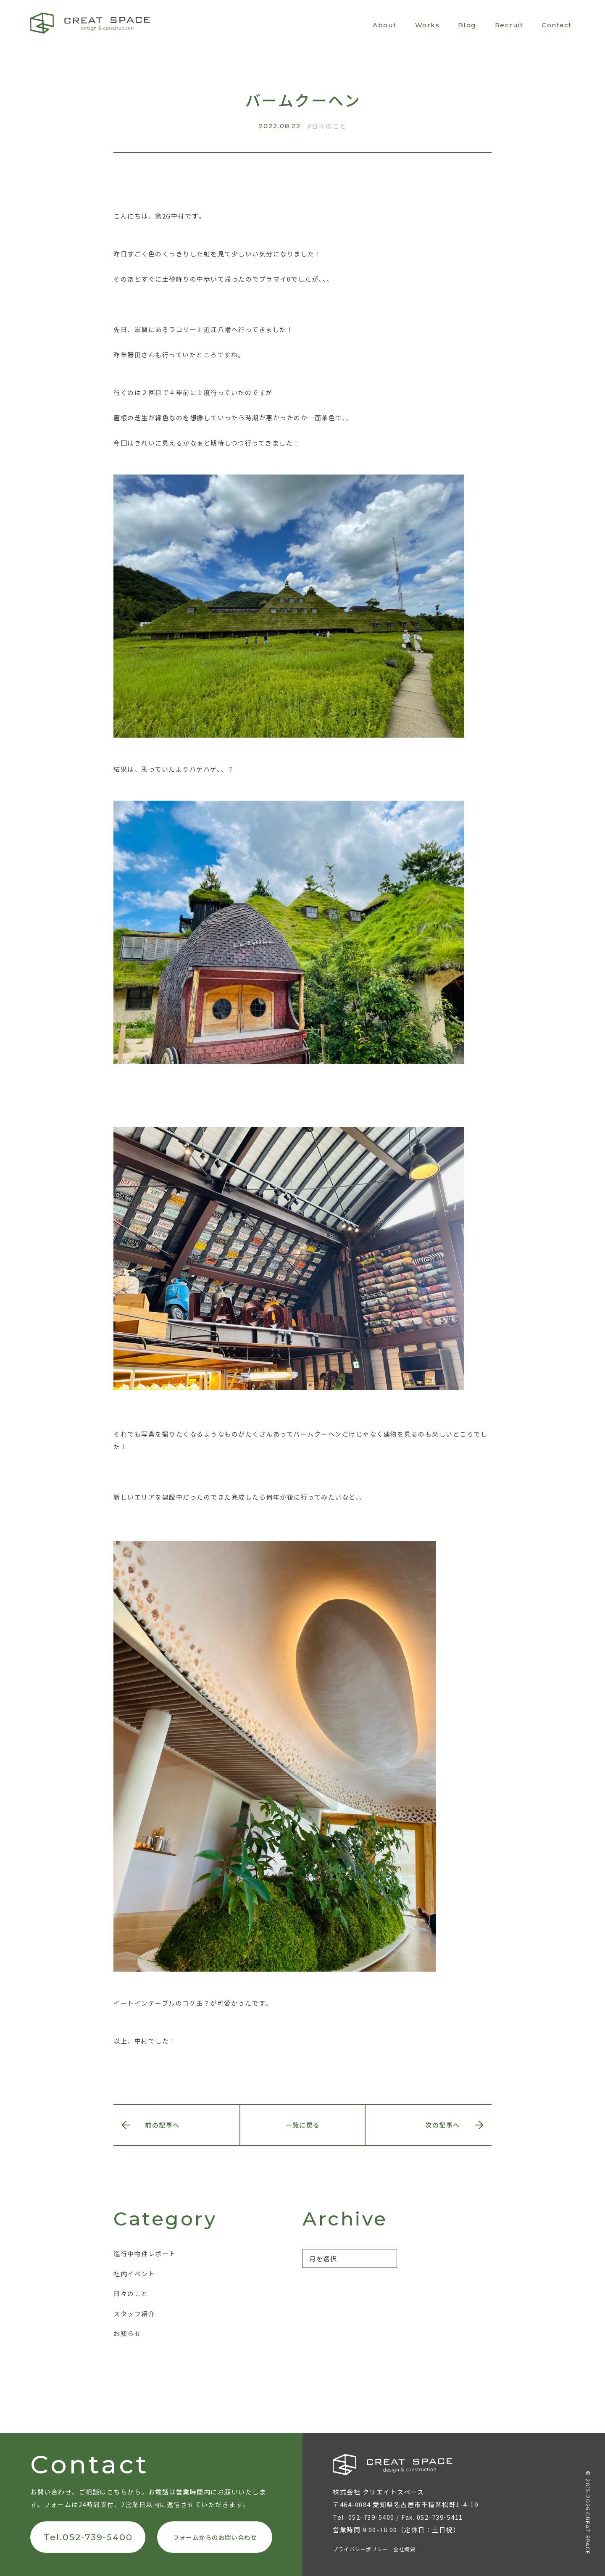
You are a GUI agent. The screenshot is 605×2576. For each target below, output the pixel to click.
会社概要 (404, 2548)
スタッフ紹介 (134, 2313)
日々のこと (329, 125)
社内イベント (134, 2273)
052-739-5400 (371, 2517)
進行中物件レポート (144, 2253)
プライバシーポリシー (360, 2548)
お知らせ (127, 2333)
